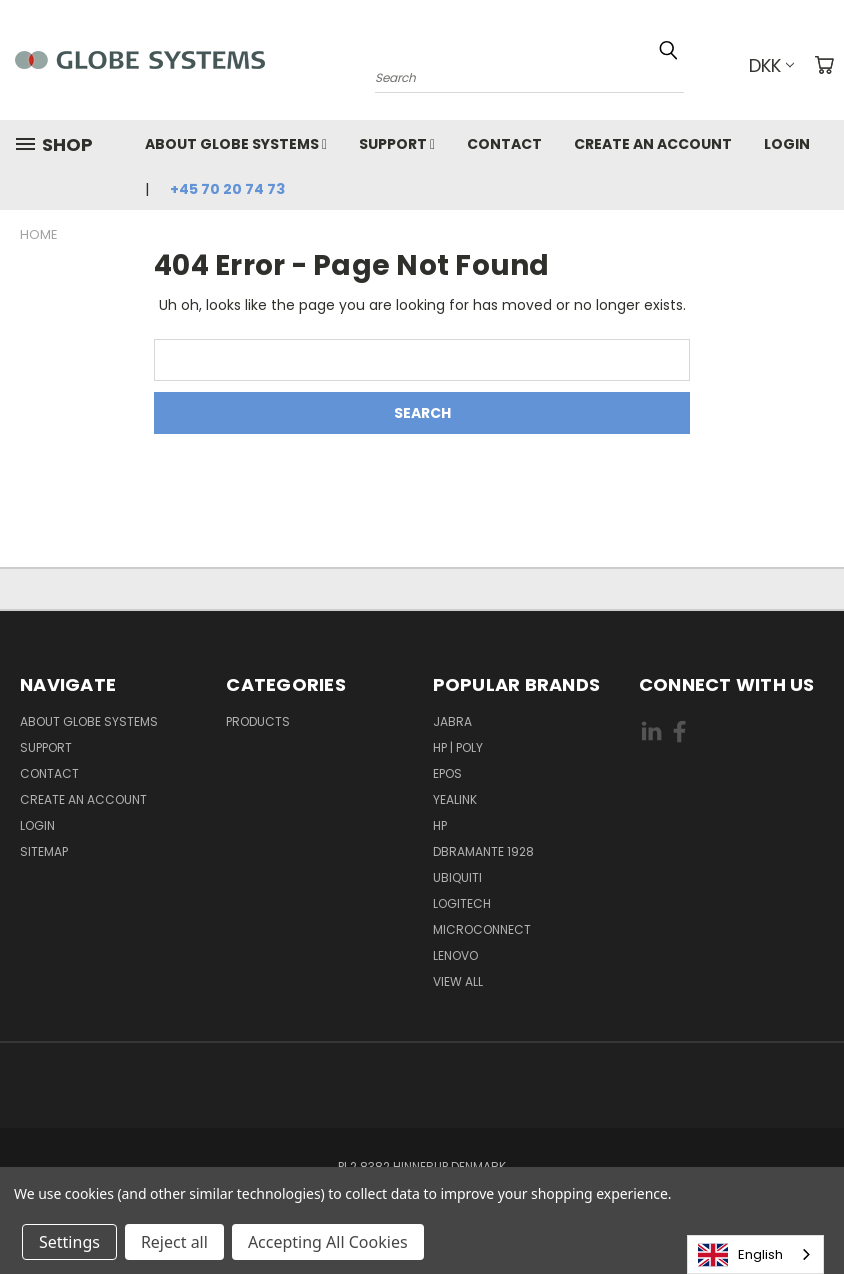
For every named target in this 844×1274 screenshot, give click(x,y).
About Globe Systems (236, 144)
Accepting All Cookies (328, 1242)
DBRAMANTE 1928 (483, 851)
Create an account (653, 144)
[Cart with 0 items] (824, 65)
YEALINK (455, 799)
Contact (504, 144)
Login (787, 144)
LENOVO (455, 955)
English (740, 1255)
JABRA (452, 721)
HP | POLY (458, 747)
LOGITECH (462, 903)
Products (258, 721)
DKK (771, 65)
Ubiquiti (457, 877)
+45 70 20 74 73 (227, 189)
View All (458, 981)
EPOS (447, 773)
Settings (69, 1242)
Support (397, 144)
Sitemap (44, 851)
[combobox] (755, 1254)
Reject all (174, 1242)
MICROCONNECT (482, 929)
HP (440, 825)
